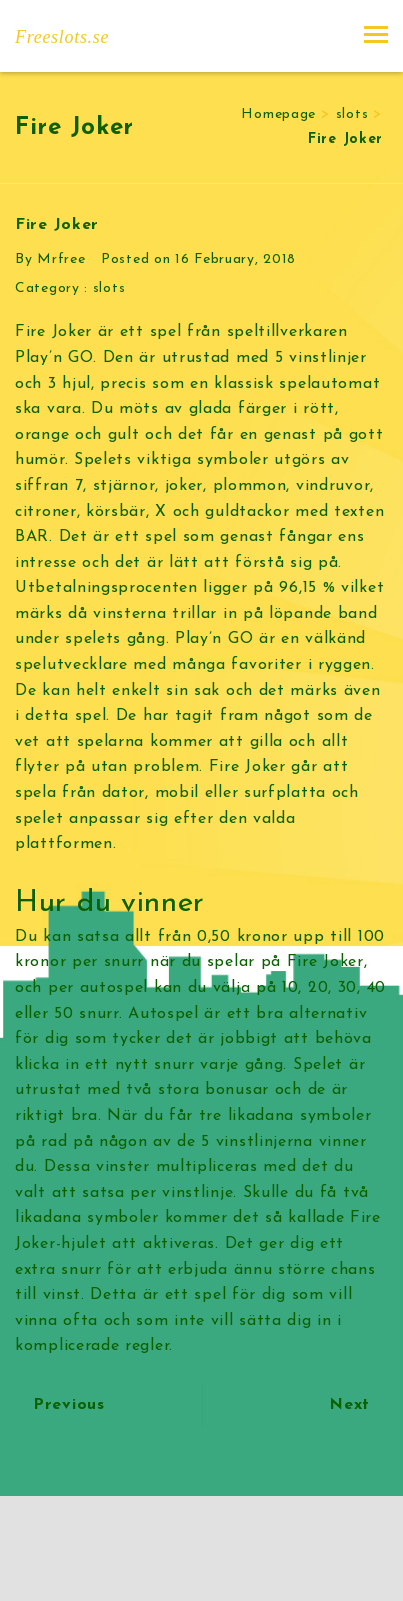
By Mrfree (50, 259)
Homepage (278, 114)
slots (352, 114)
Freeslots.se (62, 37)
